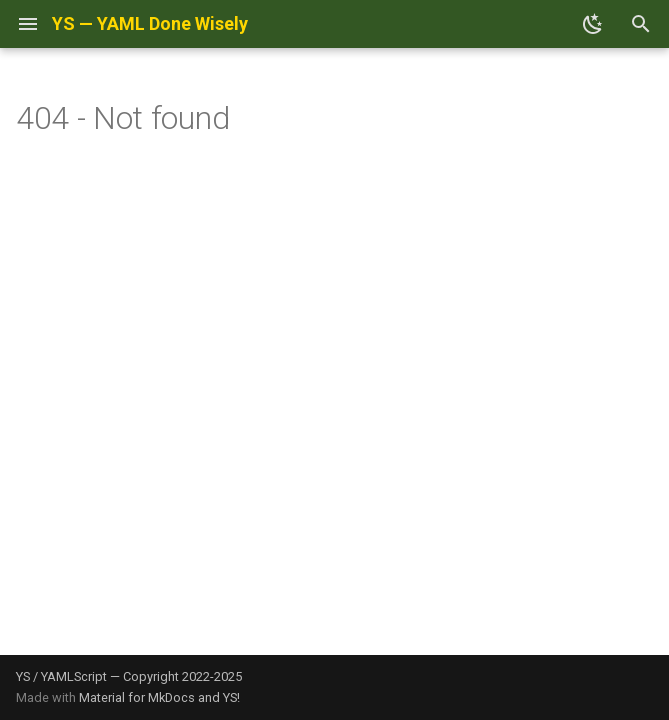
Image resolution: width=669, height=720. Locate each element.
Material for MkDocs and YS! (159, 697)
